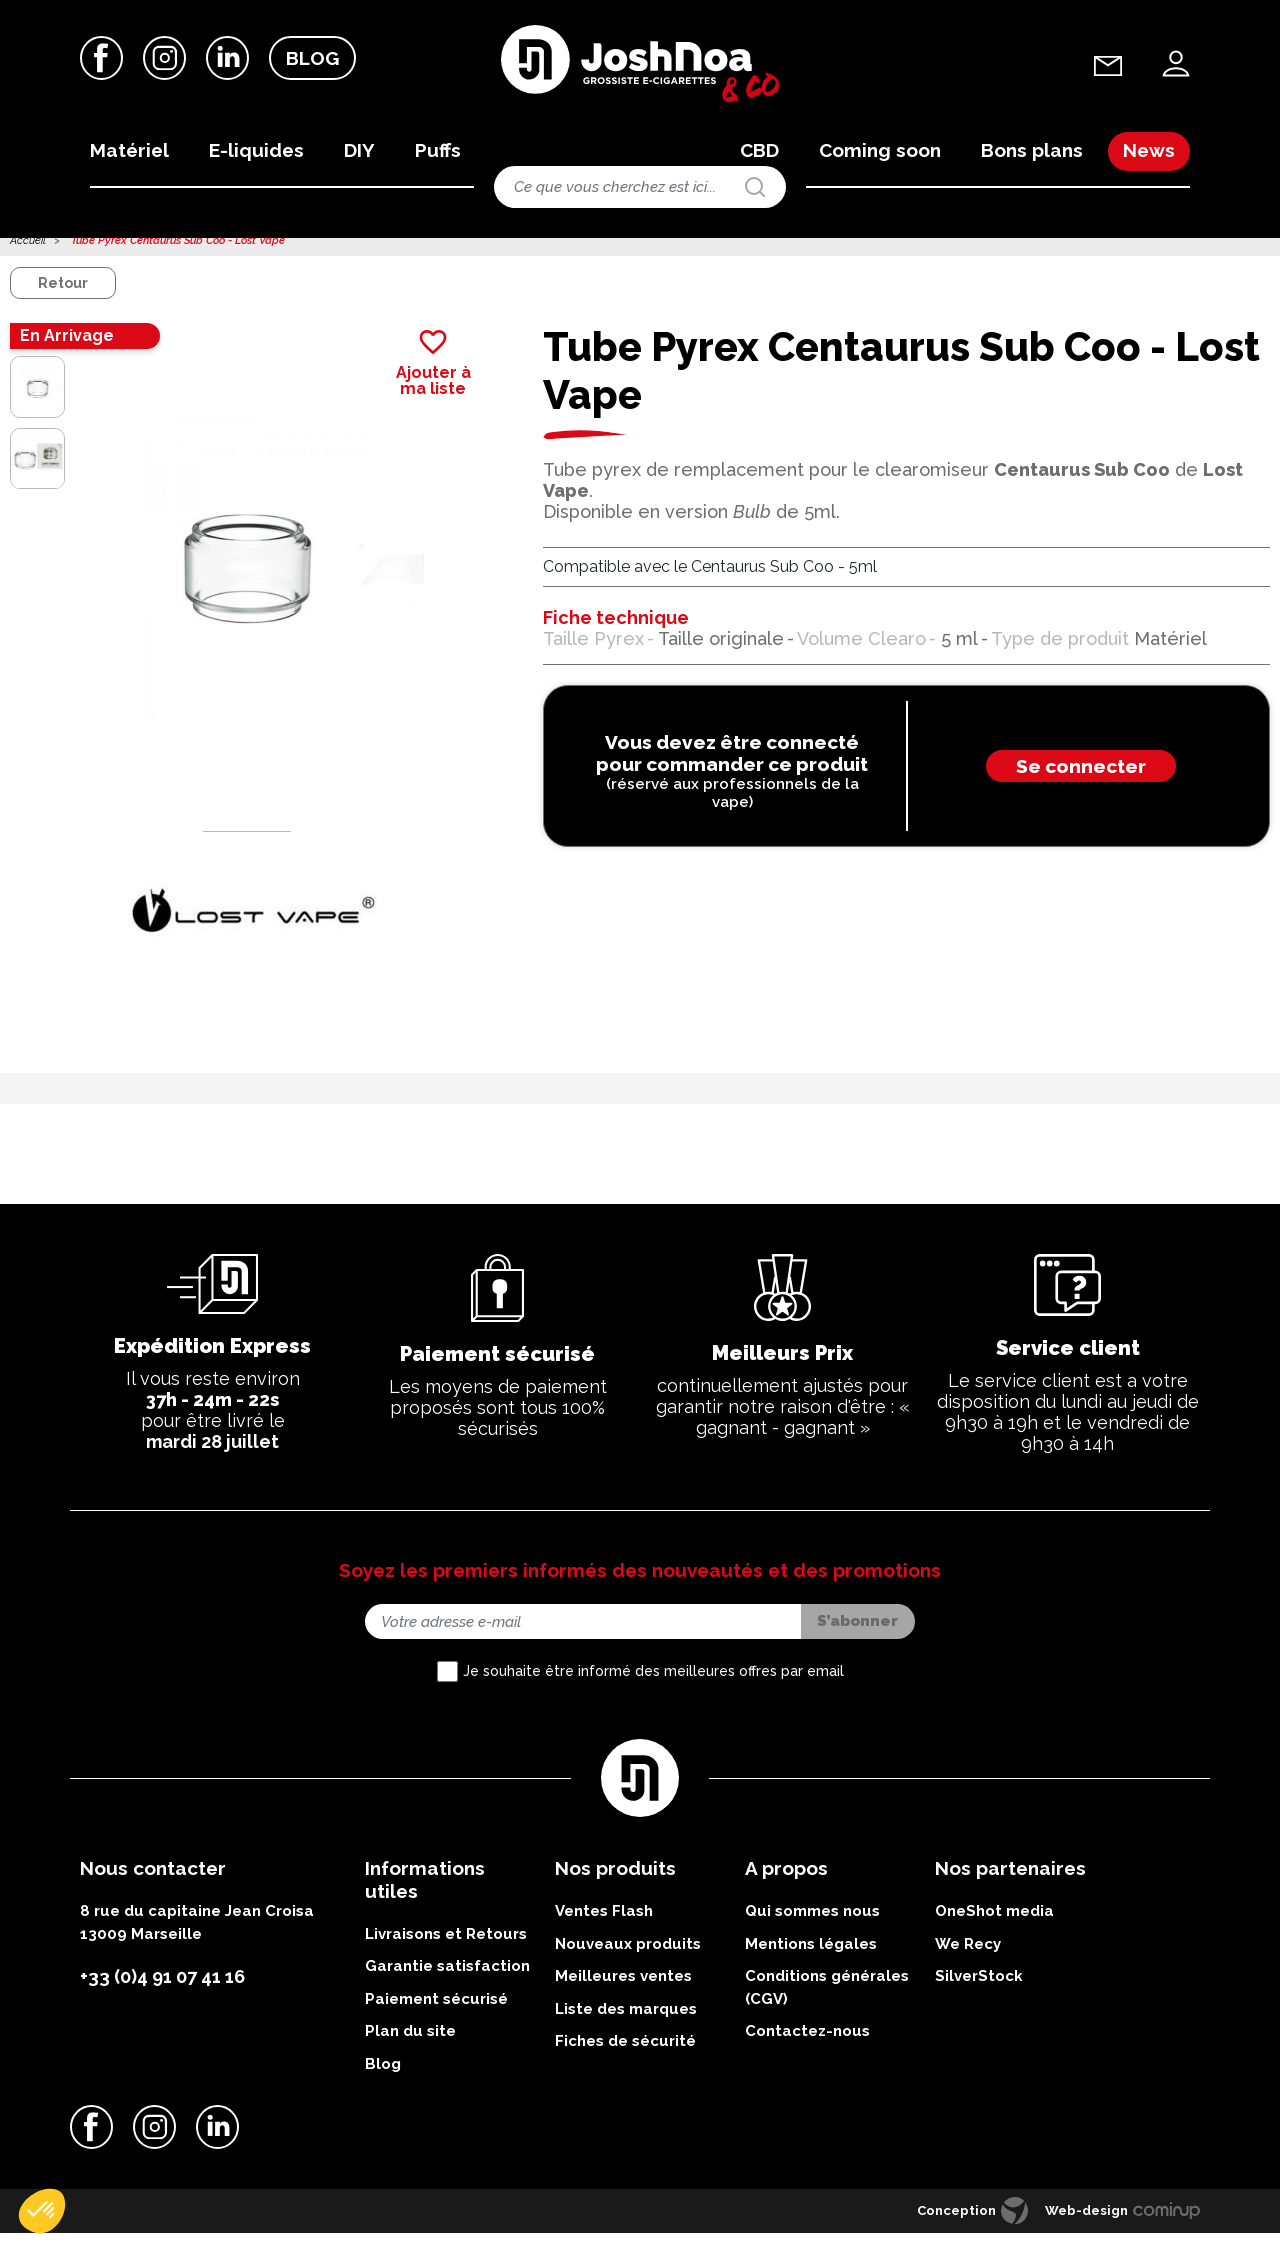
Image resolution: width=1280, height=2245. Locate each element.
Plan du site (410, 2044)
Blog (312, 59)
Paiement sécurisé (436, 2012)
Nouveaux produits (628, 1956)
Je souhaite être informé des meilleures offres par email (653, 1684)
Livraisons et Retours (446, 1947)
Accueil (28, 253)
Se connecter (1081, 779)
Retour (63, 296)
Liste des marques (626, 2021)
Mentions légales (811, 1956)
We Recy (968, 1956)
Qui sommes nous (812, 1924)
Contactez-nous (807, 2044)
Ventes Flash (604, 1924)
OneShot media (994, 1924)
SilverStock (979, 1989)
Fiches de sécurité (625, 2054)
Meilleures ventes (623, 1989)
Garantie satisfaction (447, 1979)
